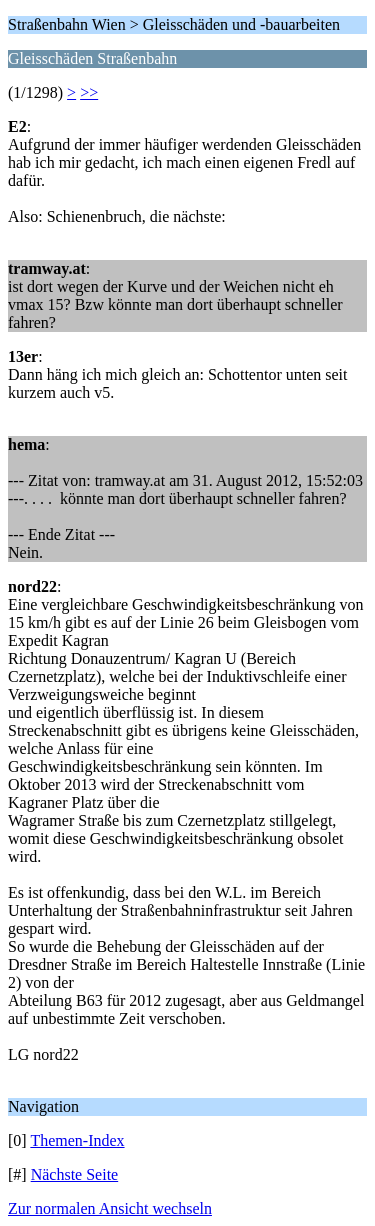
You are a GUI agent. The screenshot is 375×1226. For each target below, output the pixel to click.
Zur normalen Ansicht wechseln (110, 1208)
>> (89, 92)
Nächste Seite (75, 1174)
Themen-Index (77, 1140)
